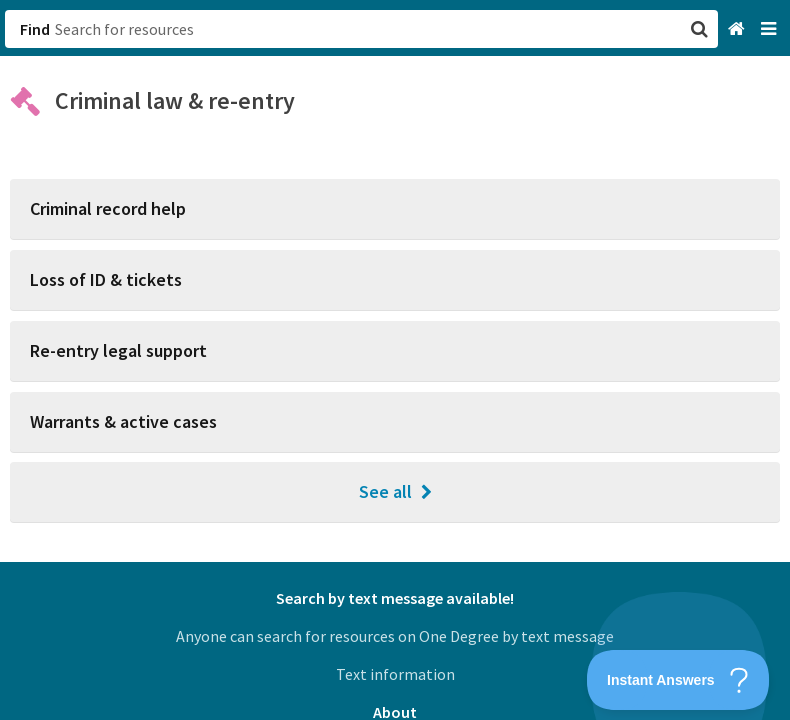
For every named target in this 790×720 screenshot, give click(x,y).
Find (35, 29)
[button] (395, 360)
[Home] (738, 29)
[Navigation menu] (770, 29)
